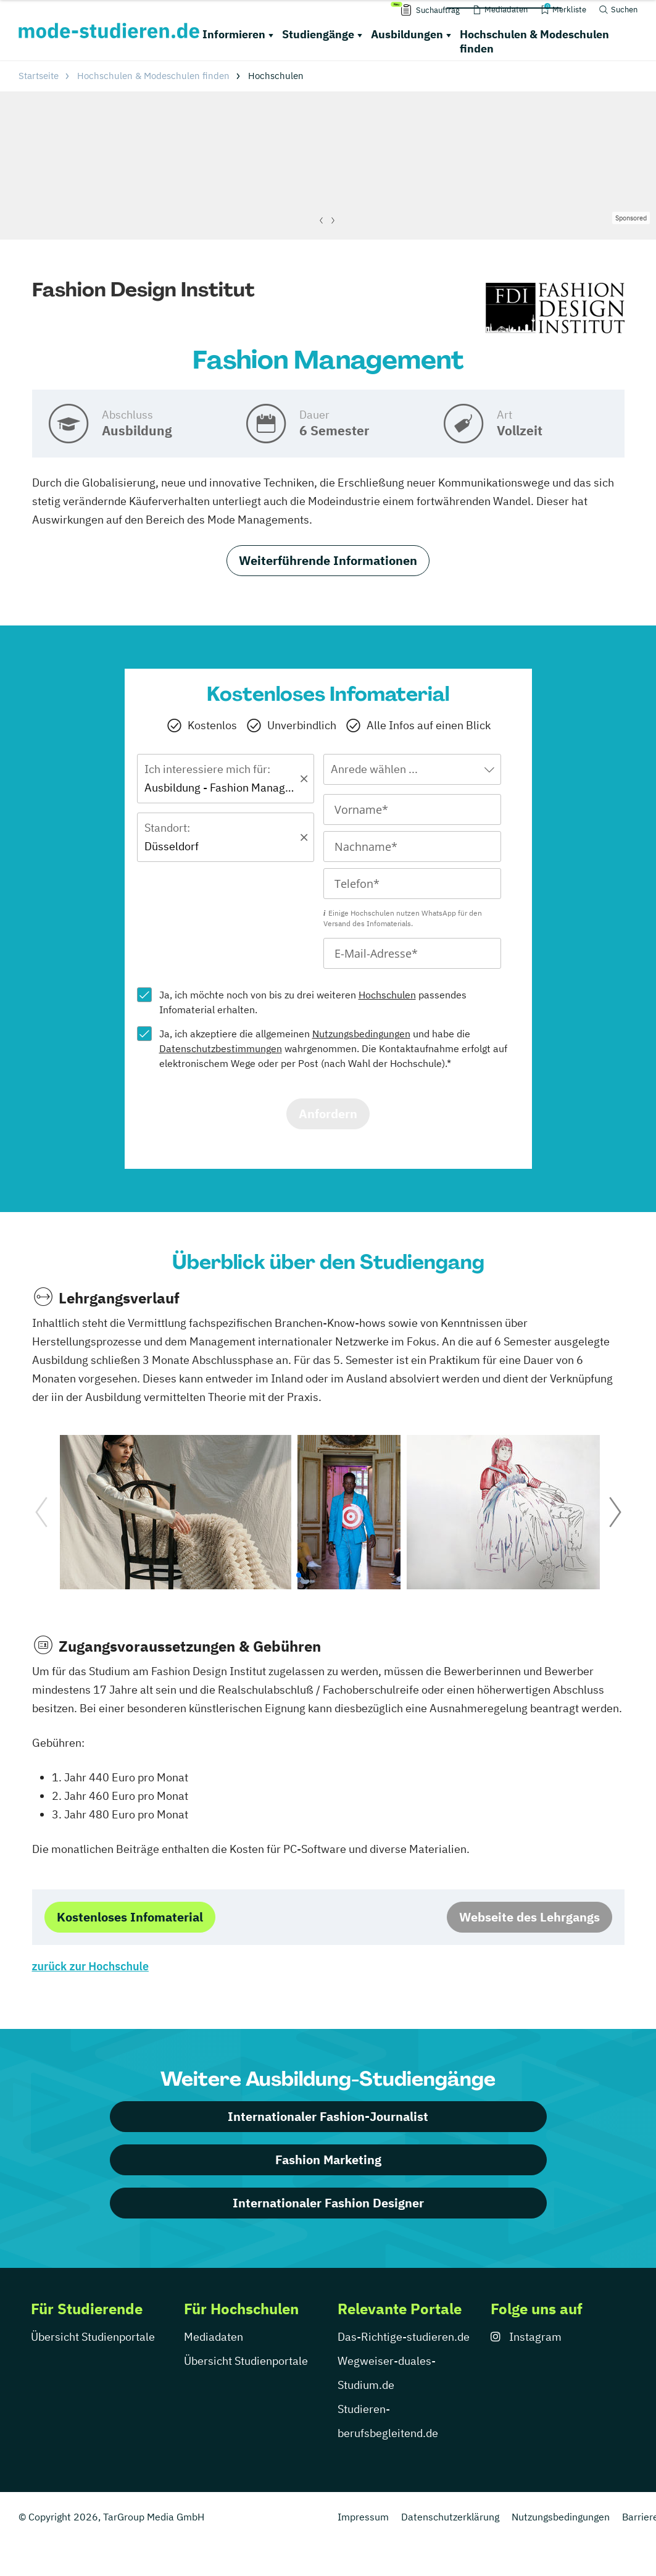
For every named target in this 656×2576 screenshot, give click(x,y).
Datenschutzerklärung (450, 2517)
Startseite (39, 76)
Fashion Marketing (328, 2159)
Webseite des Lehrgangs (529, 1917)
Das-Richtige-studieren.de (404, 2337)
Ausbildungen (407, 34)
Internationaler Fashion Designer (328, 2202)
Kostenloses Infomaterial (130, 1917)
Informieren (233, 34)
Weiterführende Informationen (328, 560)
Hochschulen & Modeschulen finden (534, 41)
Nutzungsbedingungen (361, 1033)
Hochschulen (387, 995)
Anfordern (328, 1113)
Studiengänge (318, 34)
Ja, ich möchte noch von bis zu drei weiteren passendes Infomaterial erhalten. (313, 1002)
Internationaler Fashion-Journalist (328, 2116)
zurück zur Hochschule (90, 1966)
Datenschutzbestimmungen (220, 1048)
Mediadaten (213, 2337)
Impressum (363, 2517)
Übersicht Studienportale (93, 2337)
